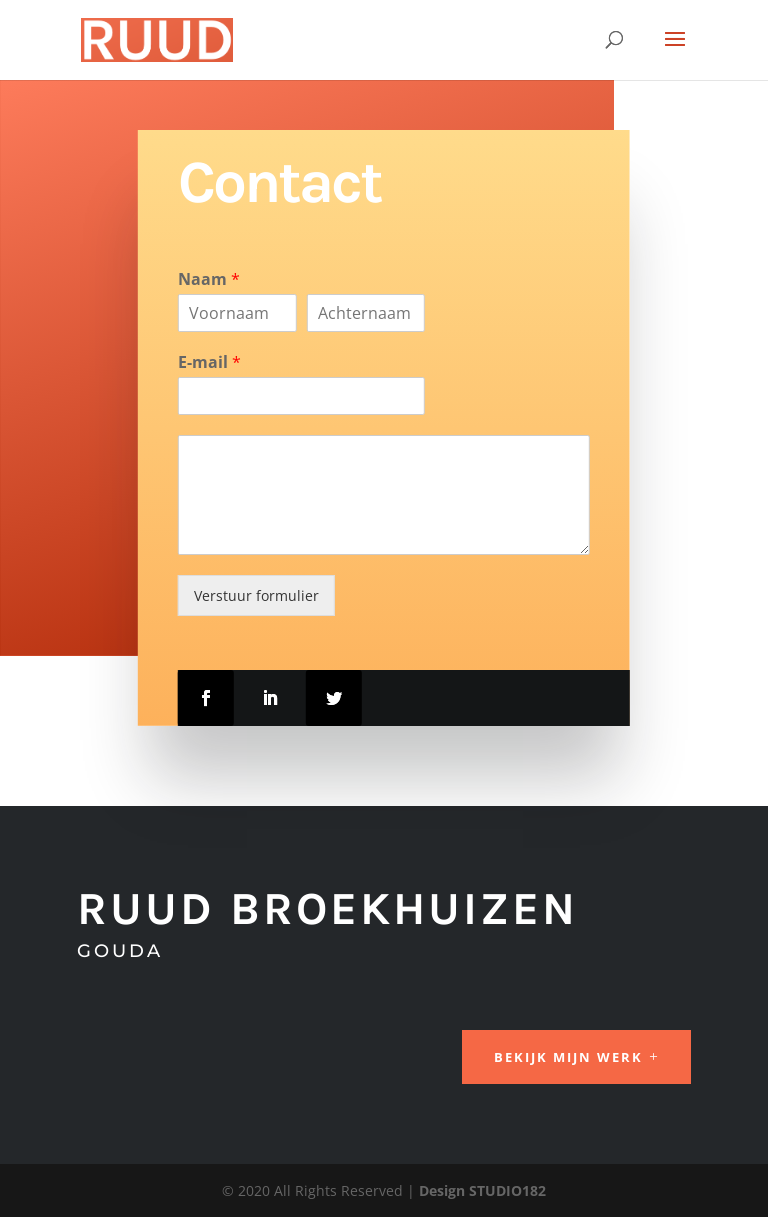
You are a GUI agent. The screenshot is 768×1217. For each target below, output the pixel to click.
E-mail (209, 362)
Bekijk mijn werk (568, 1057)
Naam (209, 279)
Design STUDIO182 (482, 1190)
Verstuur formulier (256, 595)
